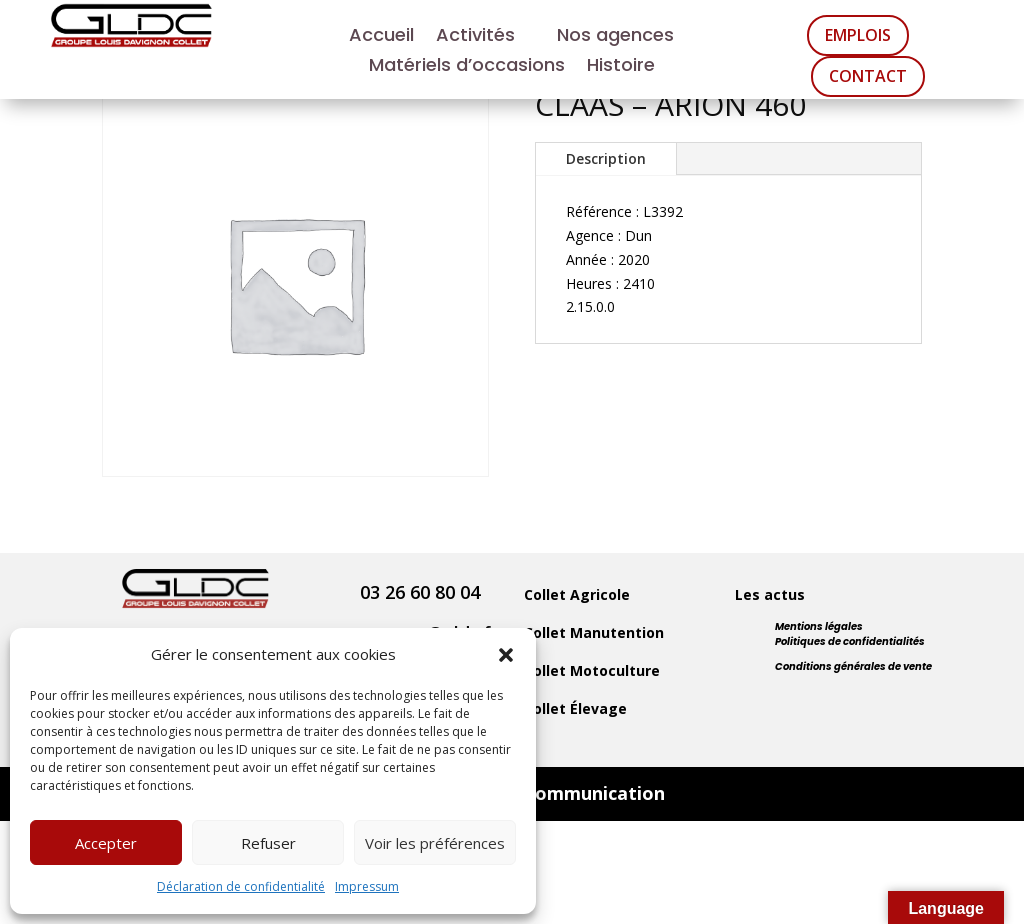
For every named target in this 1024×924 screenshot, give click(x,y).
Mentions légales (819, 626)
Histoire (621, 67)
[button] (506, 655)
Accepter (106, 843)
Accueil (381, 37)
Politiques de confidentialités (850, 641)
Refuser (268, 843)
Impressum (367, 886)
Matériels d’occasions (467, 67)
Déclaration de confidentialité (241, 886)
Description (606, 158)
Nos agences (615, 37)
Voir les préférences (435, 843)
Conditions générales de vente (853, 666)
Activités (475, 37)
